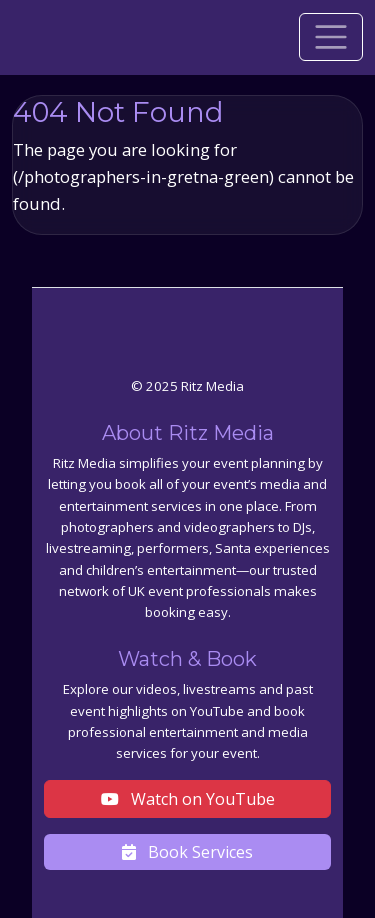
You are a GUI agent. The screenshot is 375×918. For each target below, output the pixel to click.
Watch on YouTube (188, 799)
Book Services (187, 852)
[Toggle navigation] (331, 37)
